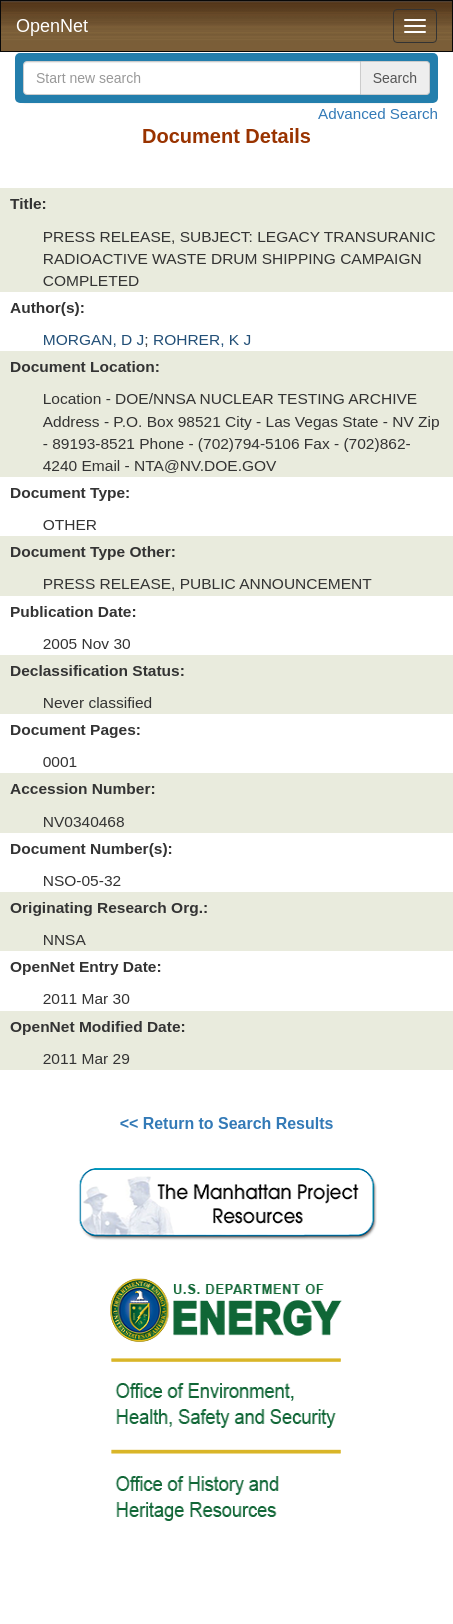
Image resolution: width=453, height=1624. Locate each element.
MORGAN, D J (94, 339)
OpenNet (52, 26)
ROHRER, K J (202, 339)
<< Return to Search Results (227, 1123)
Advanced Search (378, 113)
